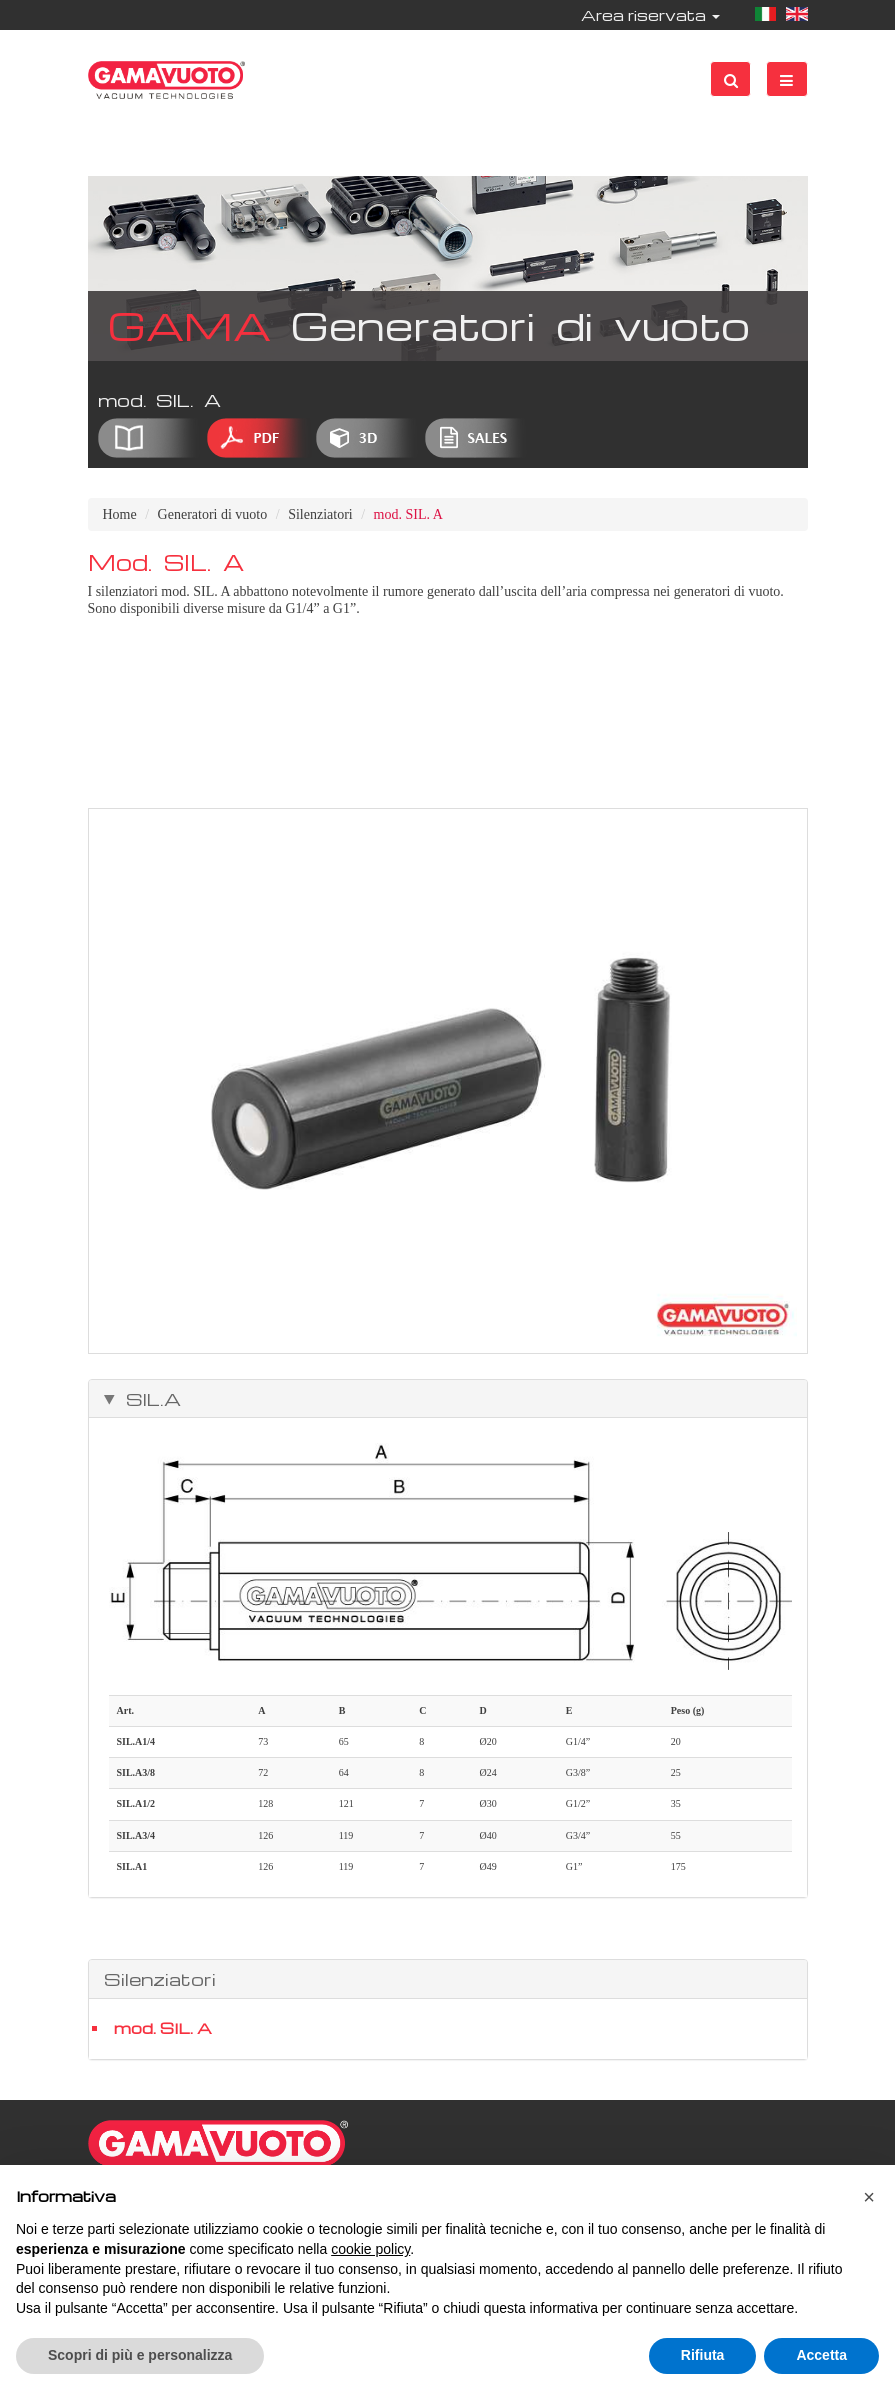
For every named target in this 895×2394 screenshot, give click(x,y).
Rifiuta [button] (703, 2355)
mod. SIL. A (163, 2028)
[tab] (448, 1399)
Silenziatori (320, 514)
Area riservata (650, 15)
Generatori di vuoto (213, 514)
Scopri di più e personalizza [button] (140, 2355)
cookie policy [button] (370, 2249)
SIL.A (148, 1399)
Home (120, 514)
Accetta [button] (821, 2355)
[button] (869, 2197)
